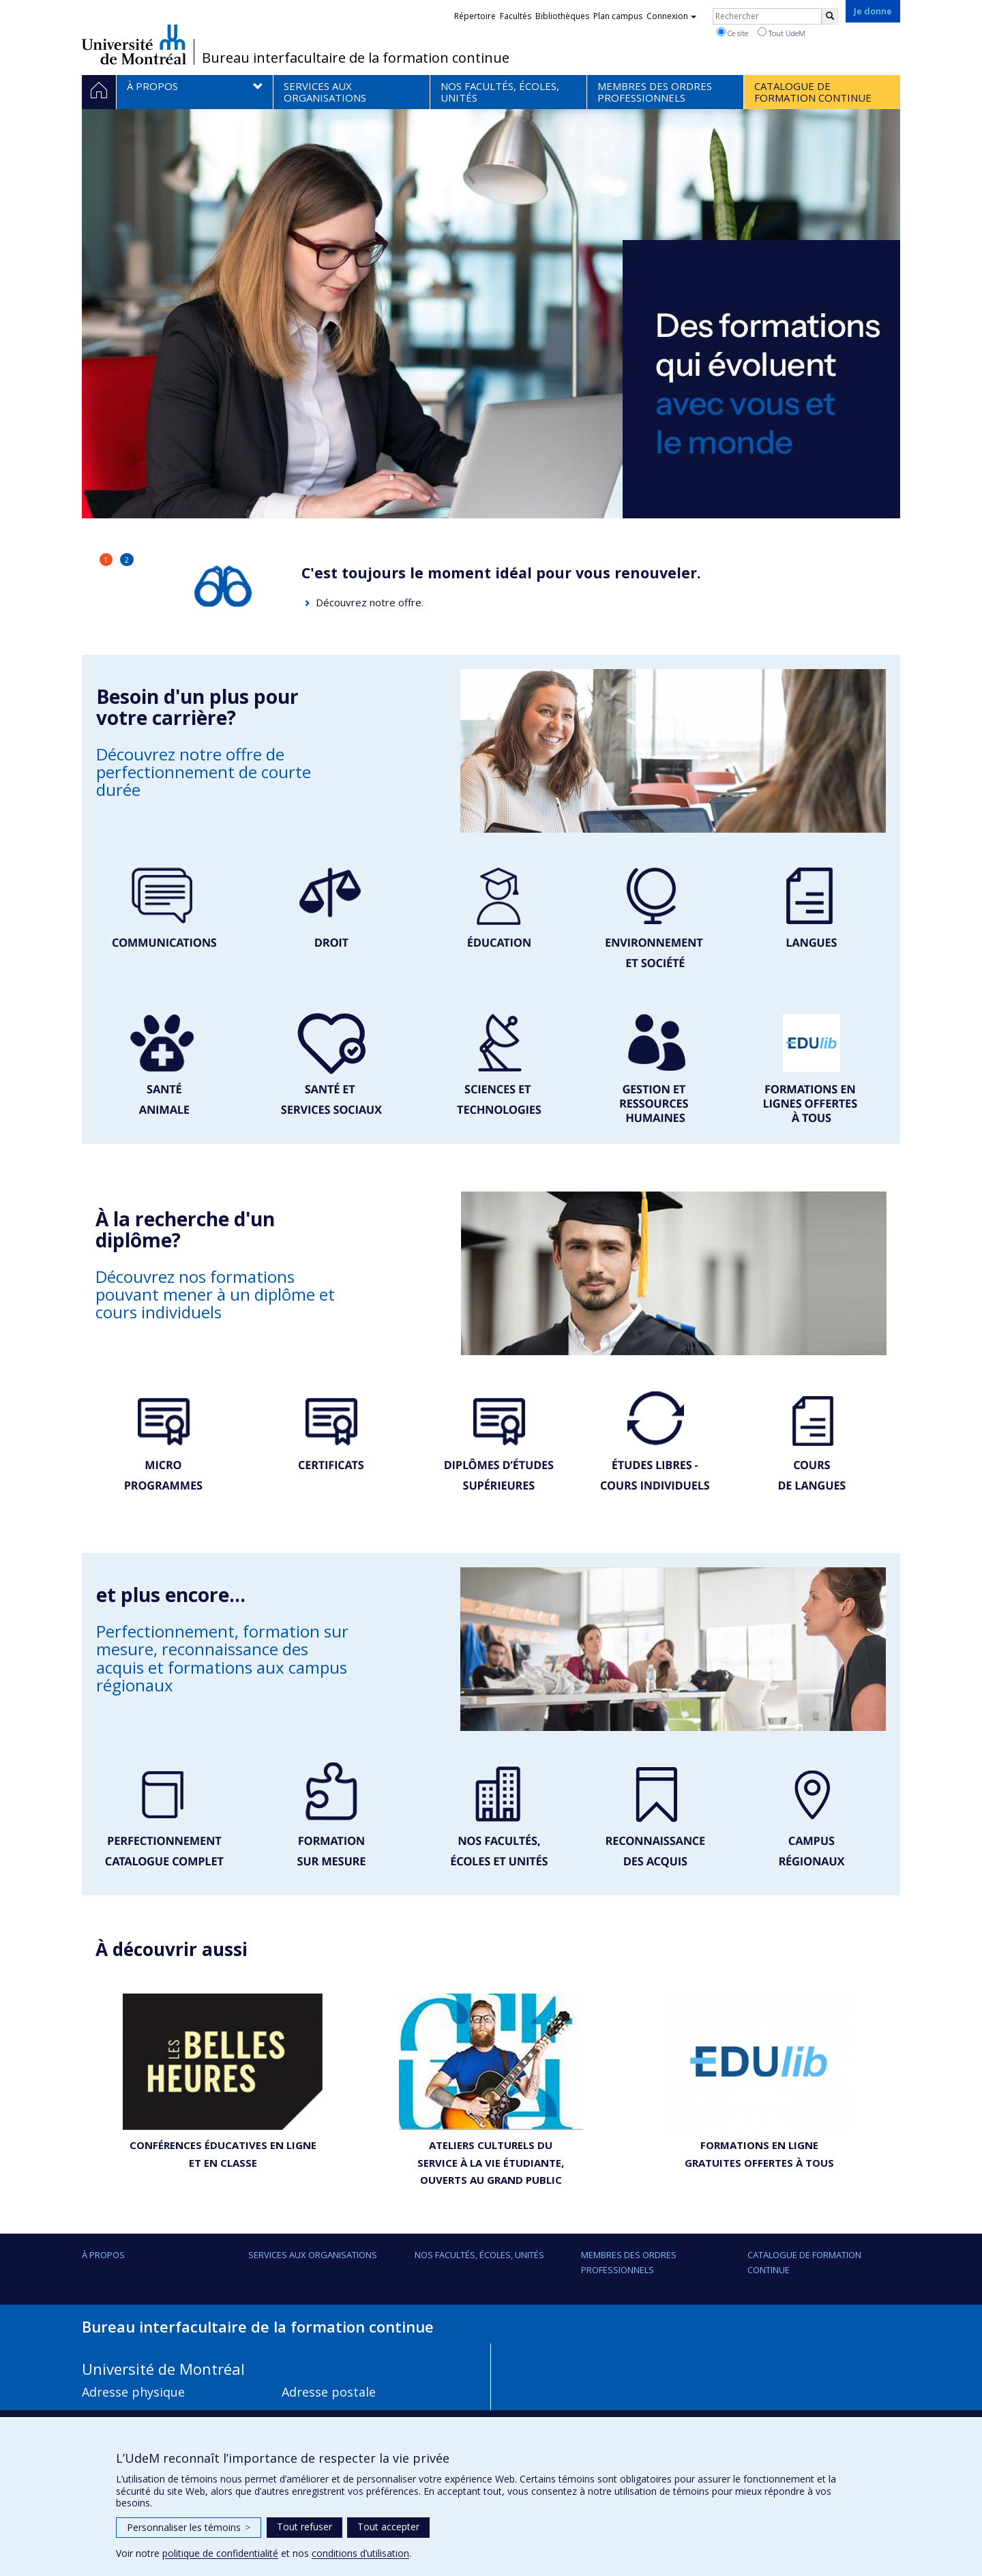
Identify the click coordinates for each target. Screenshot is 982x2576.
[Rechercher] (830, 16)
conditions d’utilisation (360, 2553)
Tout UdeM (781, 32)
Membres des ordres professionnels (628, 2262)
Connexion (671, 16)
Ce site (732, 32)
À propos (103, 2255)
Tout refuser (304, 2526)
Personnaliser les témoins (188, 2527)
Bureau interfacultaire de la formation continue (355, 58)
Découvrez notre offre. (369, 602)
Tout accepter (388, 2526)
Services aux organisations (312, 2255)
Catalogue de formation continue (804, 2262)
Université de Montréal (134, 44)
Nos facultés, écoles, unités (479, 2255)
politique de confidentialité (220, 2553)
